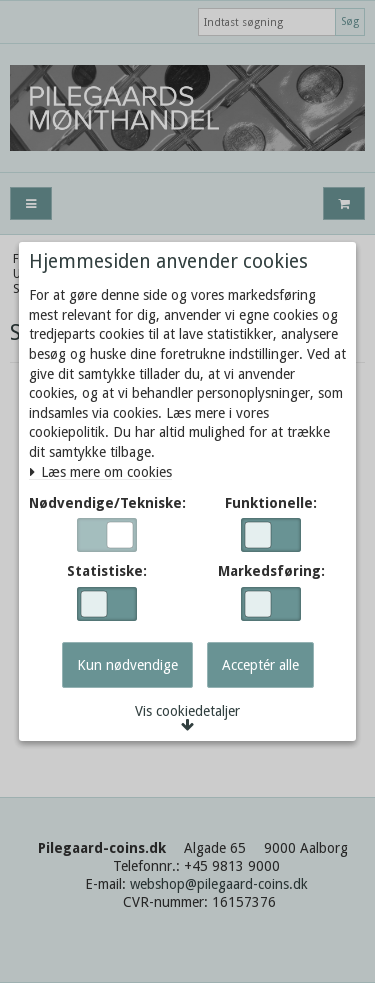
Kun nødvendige (127, 665)
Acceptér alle (260, 665)
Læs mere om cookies (100, 472)
